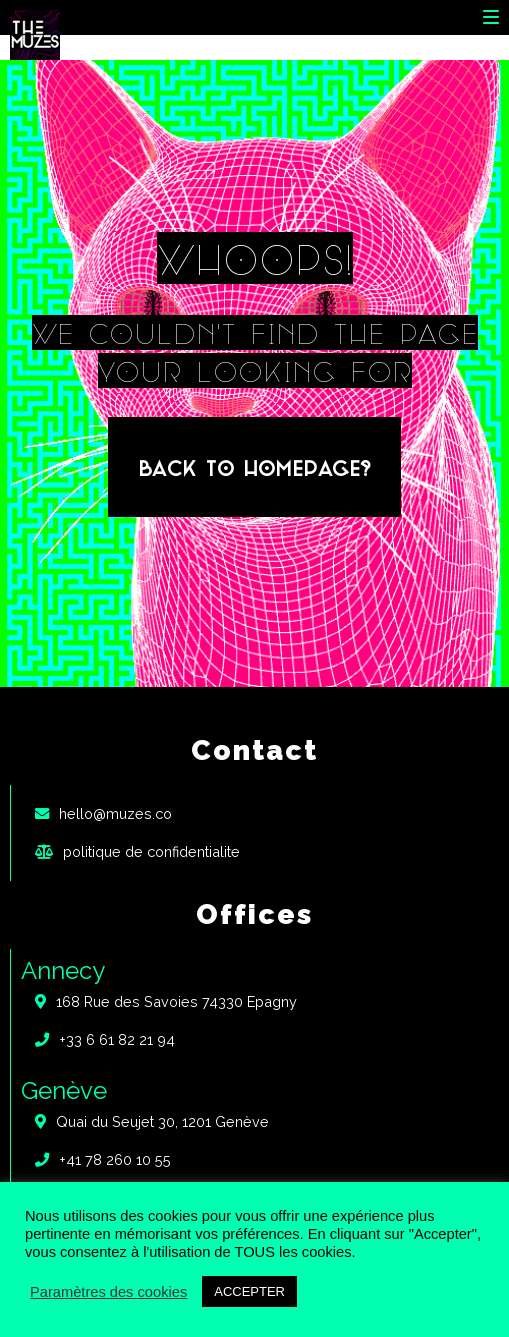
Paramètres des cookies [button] (108, 1292)
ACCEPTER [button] (249, 1291)
